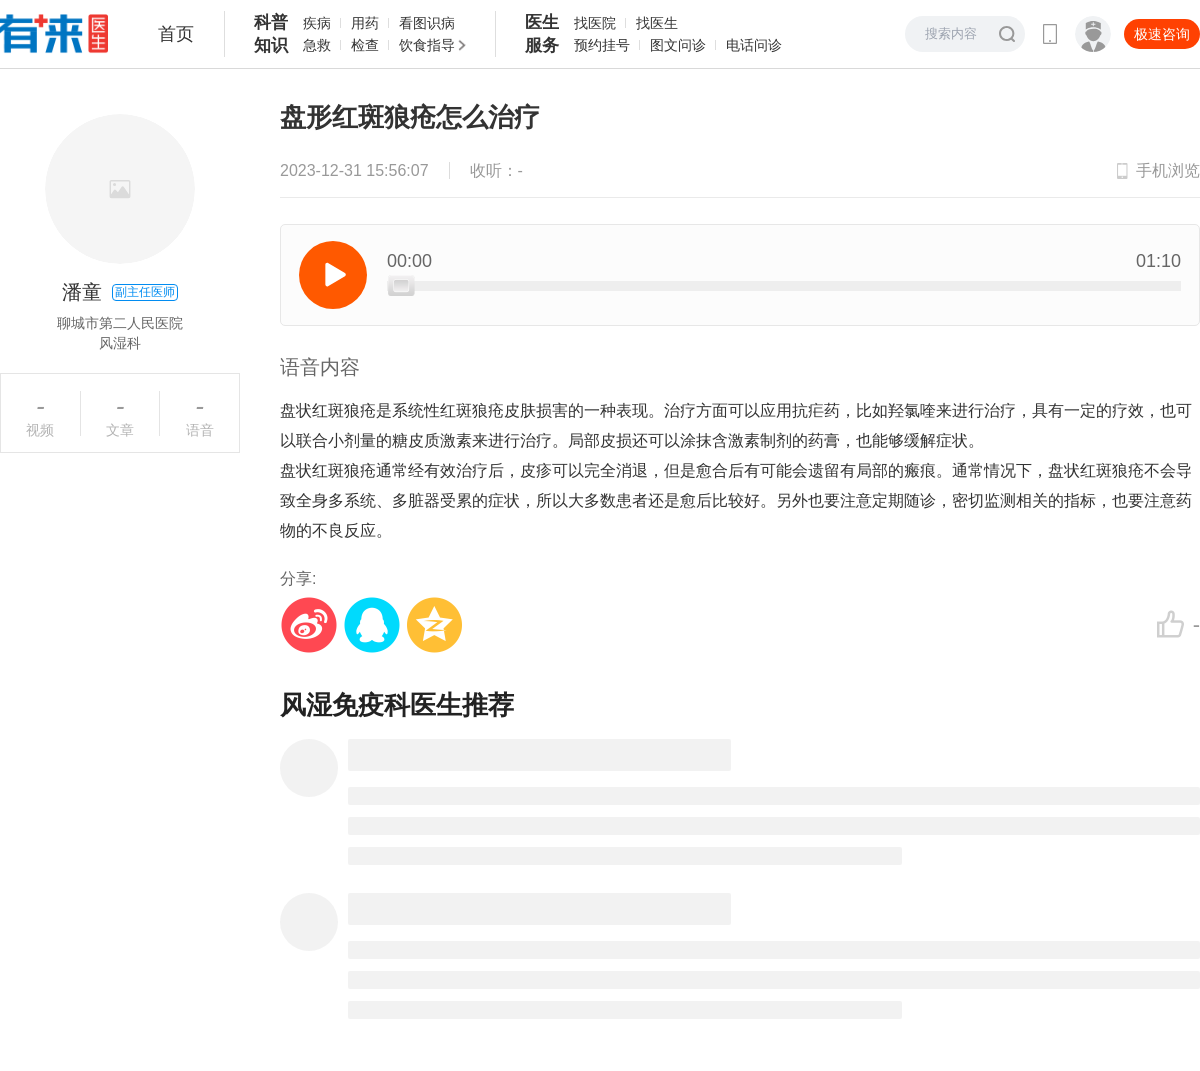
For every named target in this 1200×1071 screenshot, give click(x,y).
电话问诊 (754, 45)
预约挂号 (602, 45)
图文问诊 (678, 45)
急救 (317, 45)
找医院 (595, 23)
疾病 (317, 23)
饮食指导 (427, 45)
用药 (365, 23)
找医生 (657, 23)
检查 (365, 45)
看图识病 (427, 23)
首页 (176, 34)
